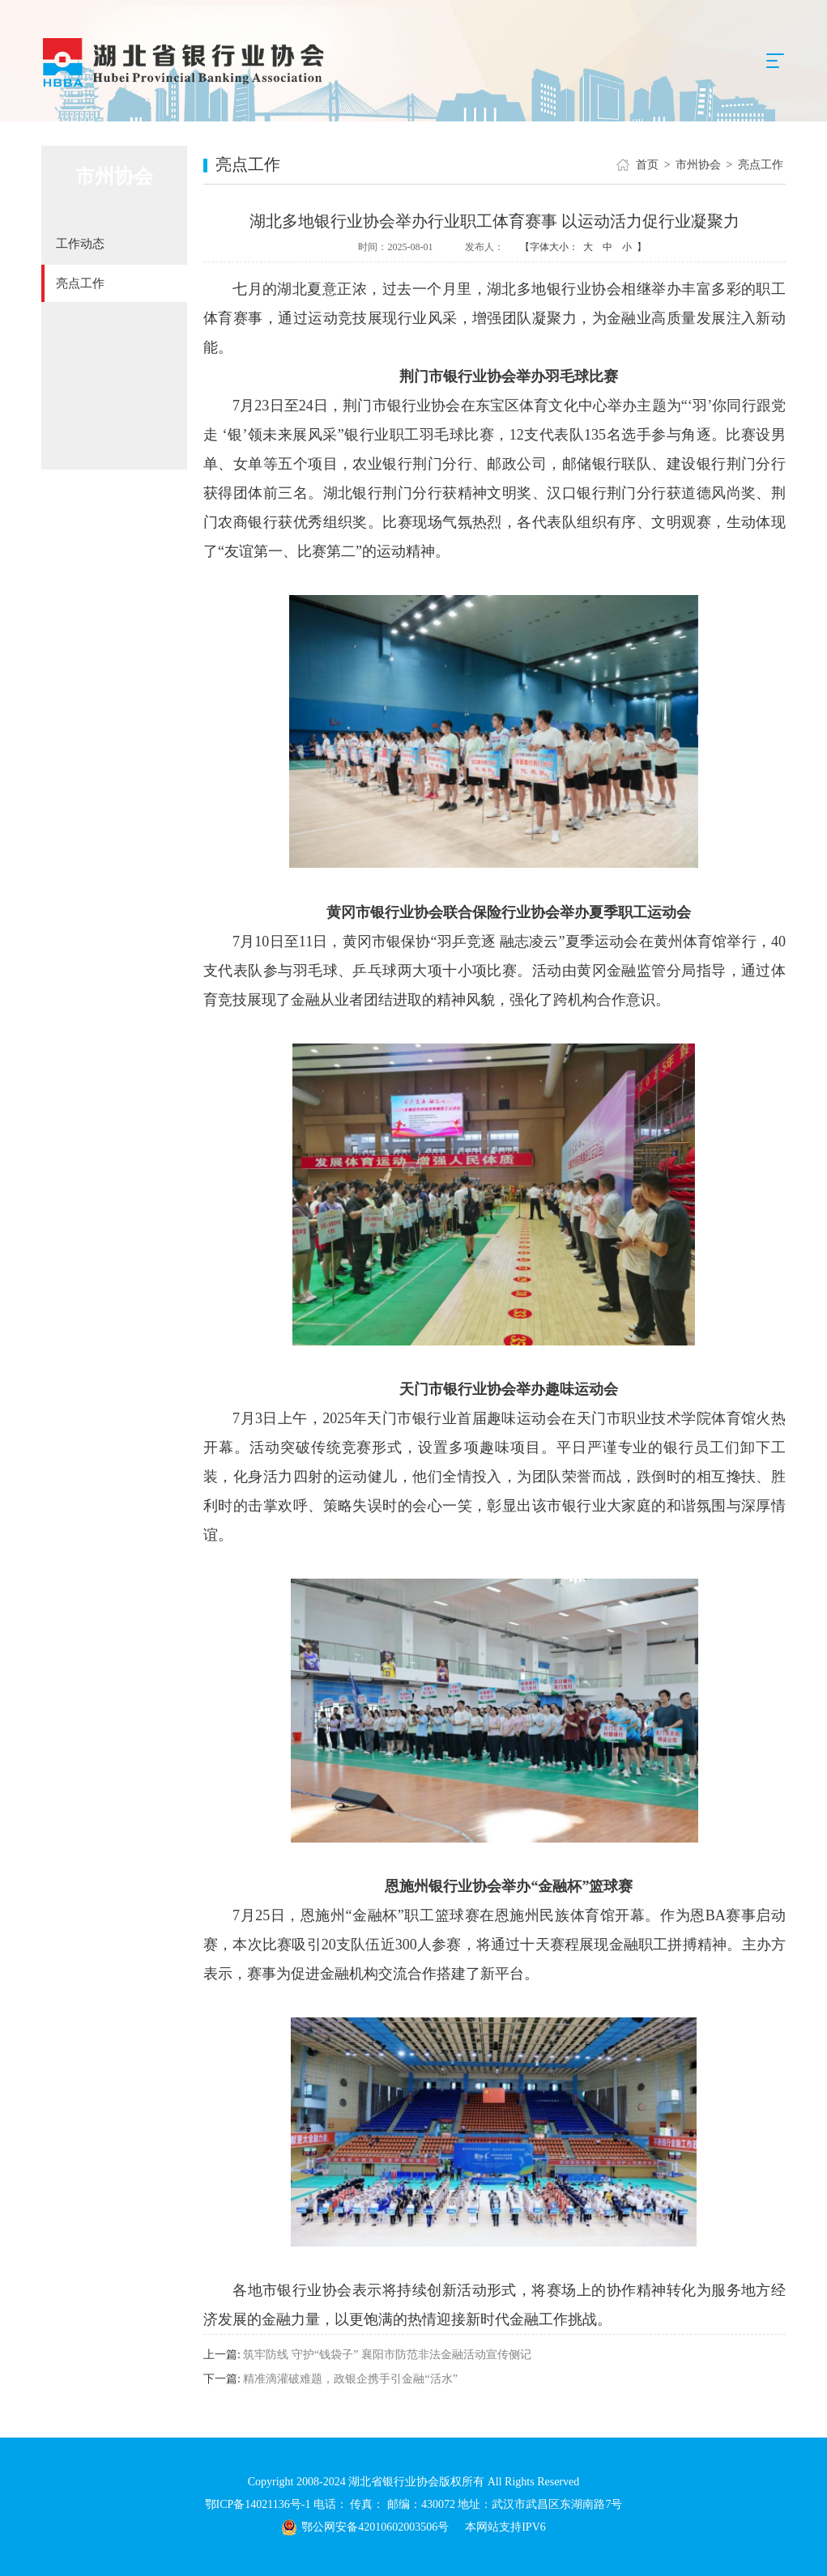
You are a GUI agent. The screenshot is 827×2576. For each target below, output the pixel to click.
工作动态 (80, 243)
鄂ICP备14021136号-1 (259, 2504)
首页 (647, 165)
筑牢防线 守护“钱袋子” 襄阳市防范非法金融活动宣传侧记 (387, 2355)
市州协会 (698, 165)
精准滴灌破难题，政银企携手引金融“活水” (350, 2379)
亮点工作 (80, 283)
